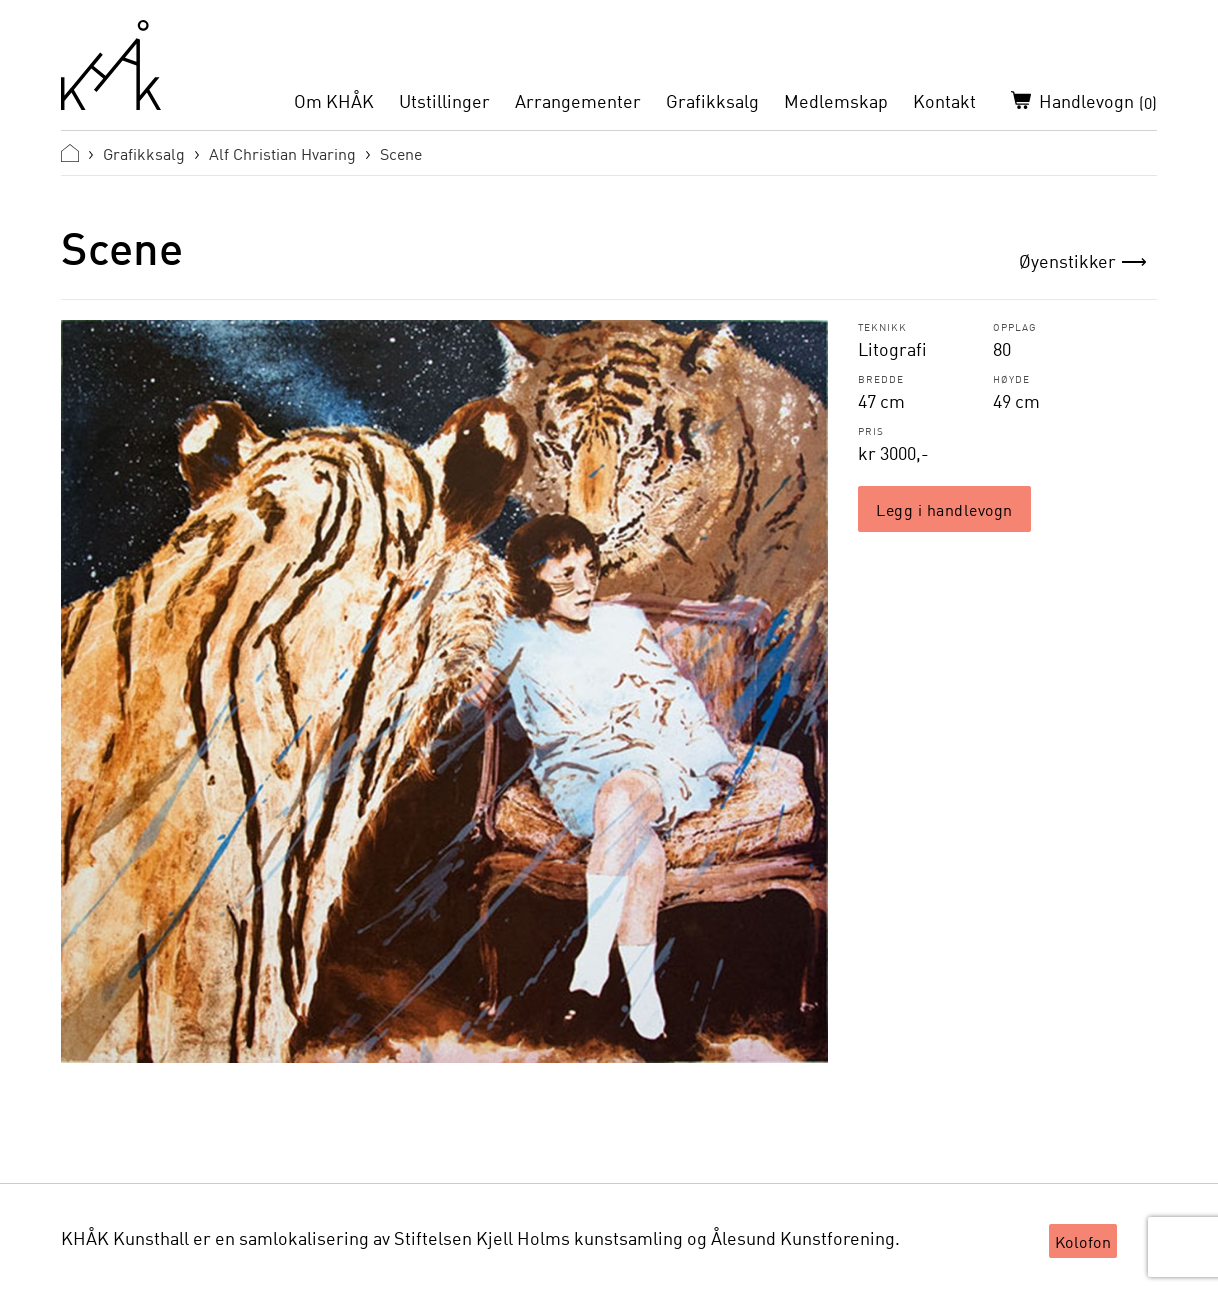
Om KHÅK (334, 101)
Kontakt (944, 101)
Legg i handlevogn (944, 509)
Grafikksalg (712, 101)
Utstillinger (444, 101)
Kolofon (1083, 1241)
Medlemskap (836, 101)
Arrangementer (578, 101)
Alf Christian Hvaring (282, 153)
